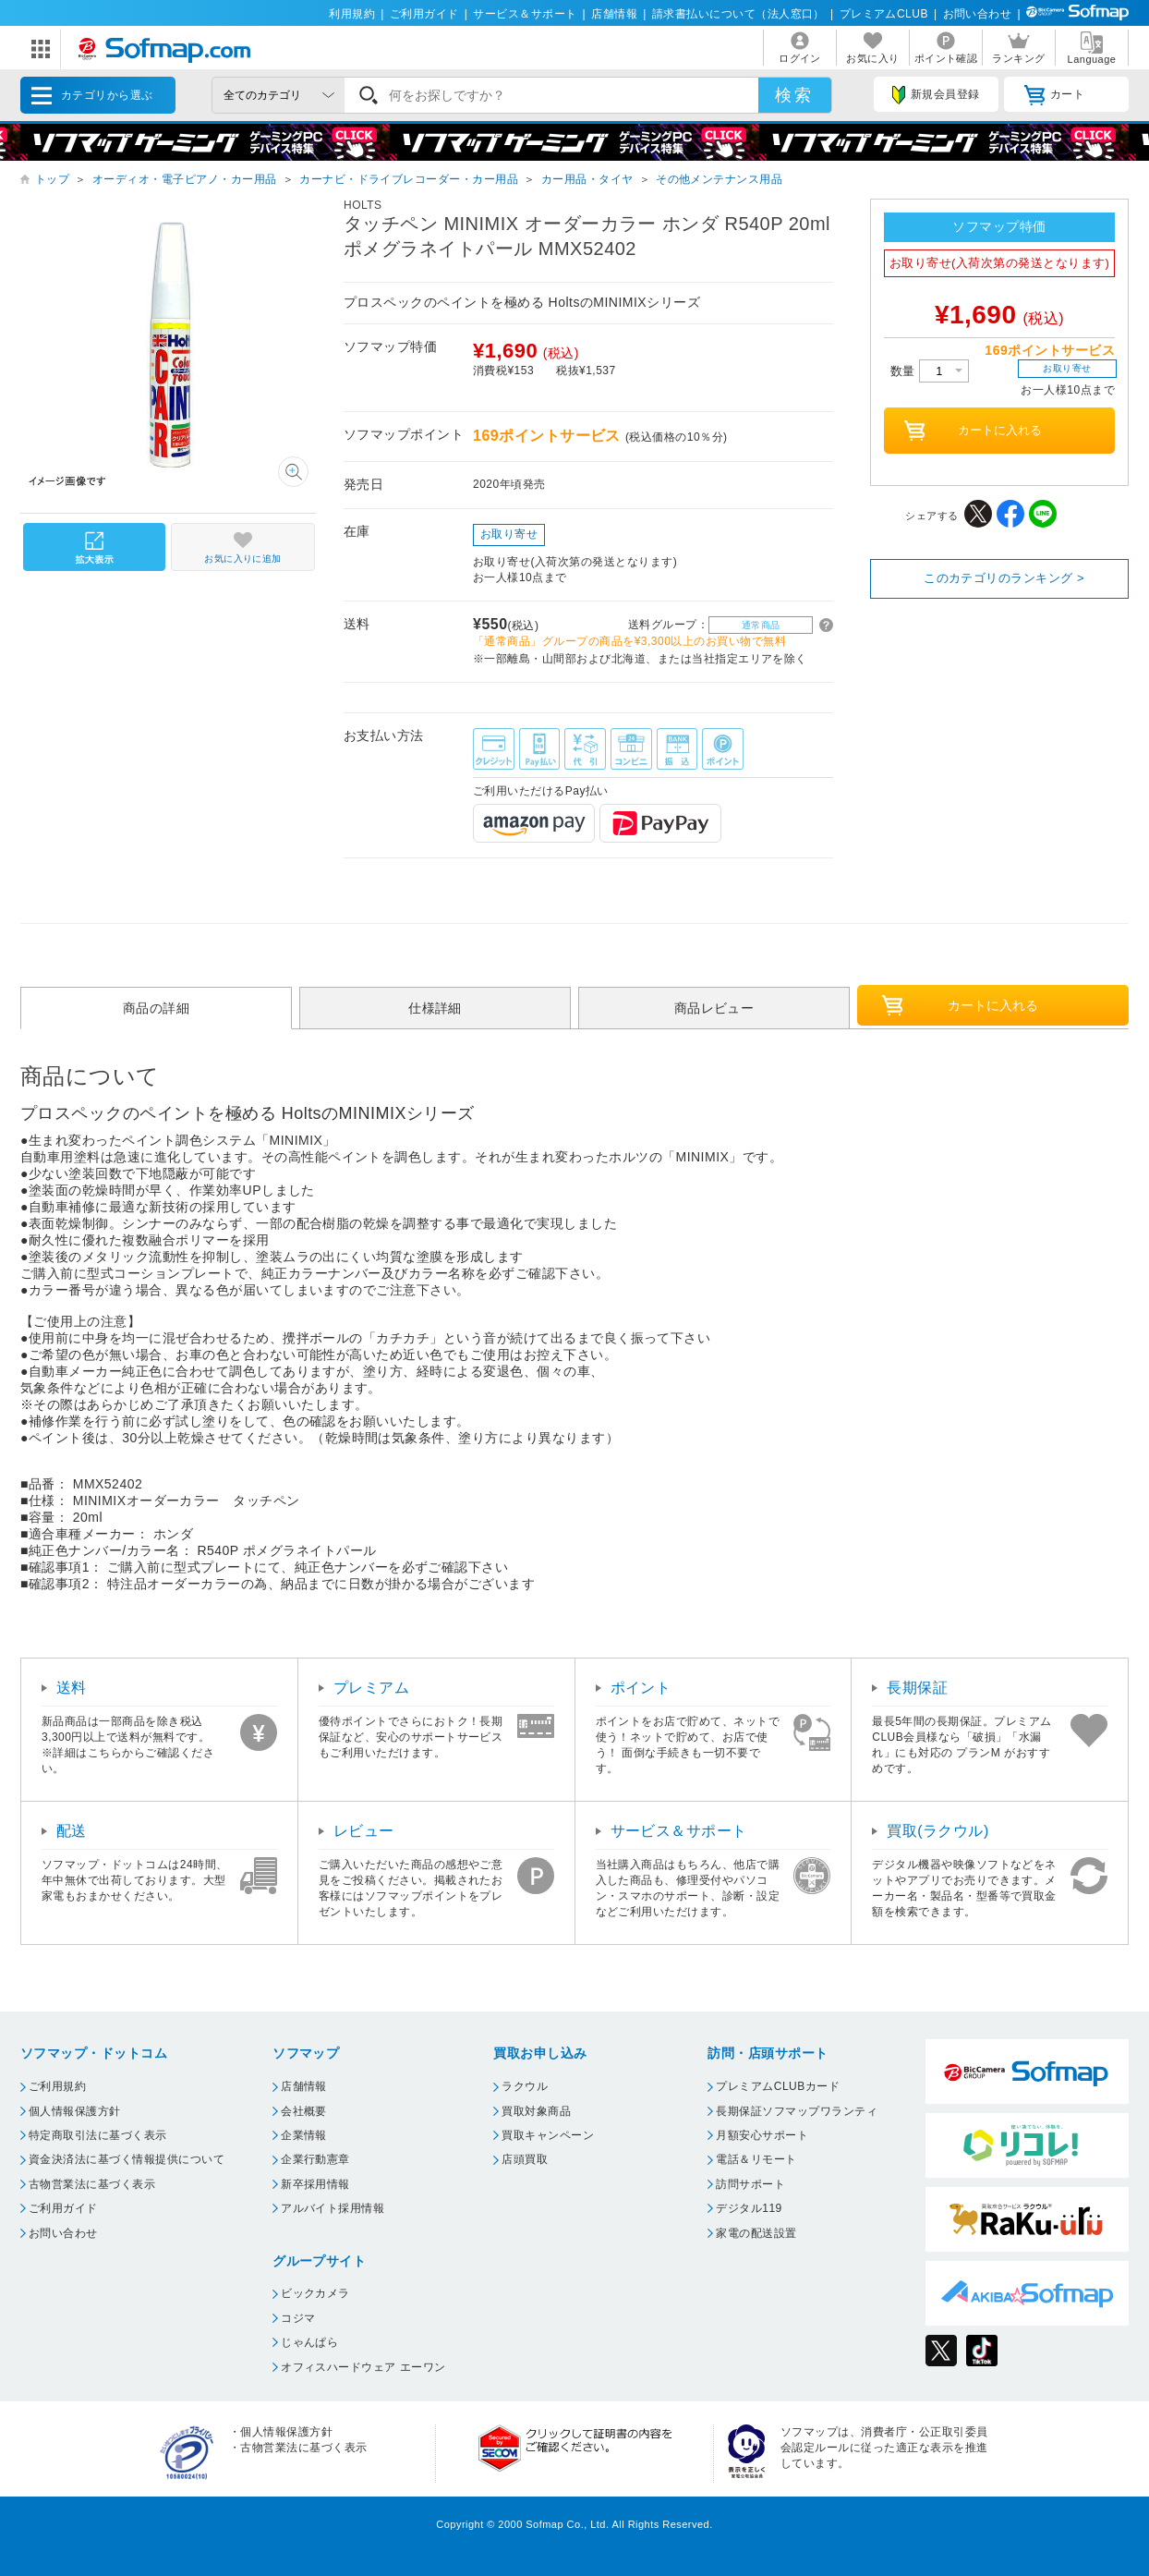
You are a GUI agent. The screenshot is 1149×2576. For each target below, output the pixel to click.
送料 (71, 1687)
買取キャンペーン (548, 2135)
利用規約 (352, 13)
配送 (71, 1831)
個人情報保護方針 (75, 2111)
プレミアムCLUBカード (778, 2086)
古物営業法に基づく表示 (92, 2184)
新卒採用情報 (315, 2184)
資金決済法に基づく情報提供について (126, 2159)
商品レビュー (714, 1008)
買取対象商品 (536, 2111)
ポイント (641, 1687)
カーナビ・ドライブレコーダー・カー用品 (408, 179)
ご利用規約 (57, 2086)
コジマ (298, 2318)
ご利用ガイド (424, 13)
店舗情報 (614, 13)
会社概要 (304, 2111)
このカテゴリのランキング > (1004, 578)
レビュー (363, 1831)
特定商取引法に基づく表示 (98, 2135)
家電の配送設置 (756, 2233)
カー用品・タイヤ (587, 179)
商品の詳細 (156, 1008)
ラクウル (525, 2086)
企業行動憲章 (315, 2159)
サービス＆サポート (524, 13)
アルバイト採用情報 (332, 2208)
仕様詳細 (435, 1008)
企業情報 (304, 2135)
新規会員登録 (935, 95)
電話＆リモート (756, 2159)
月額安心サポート (762, 2135)
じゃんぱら (309, 2342)
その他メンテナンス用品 (719, 179)
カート (1054, 95)
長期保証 (917, 1687)
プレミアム (371, 1687)
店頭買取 (525, 2159)
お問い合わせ (977, 13)
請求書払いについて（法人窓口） (738, 13)
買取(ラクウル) (938, 1831)
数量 (929, 371)
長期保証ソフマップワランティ (796, 2111)
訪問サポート (750, 2184)
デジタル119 (748, 2208)
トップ (52, 179)
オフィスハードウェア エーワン (363, 2367)
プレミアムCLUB (884, 13)
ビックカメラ (315, 2293)
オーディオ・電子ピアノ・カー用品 (184, 179)
